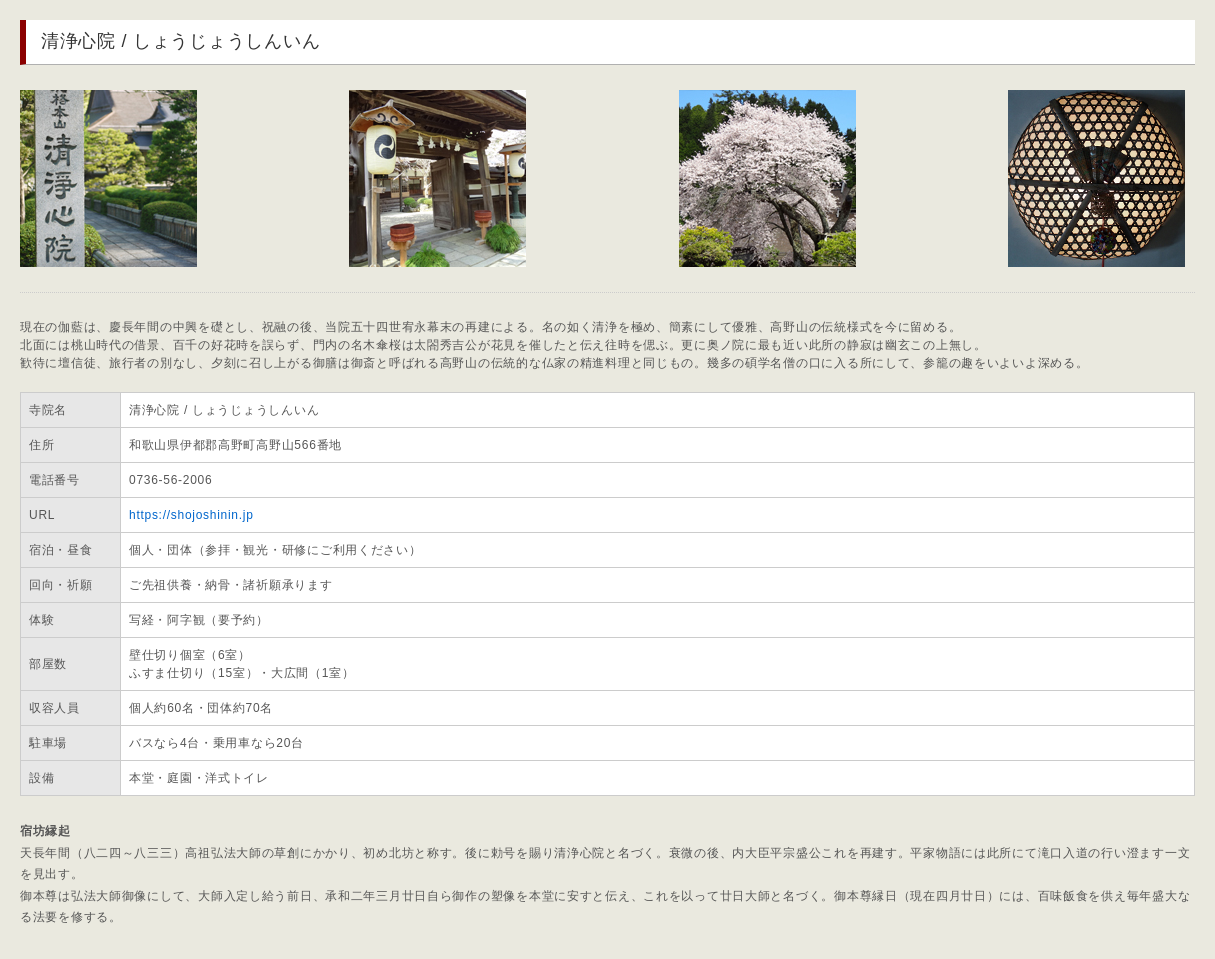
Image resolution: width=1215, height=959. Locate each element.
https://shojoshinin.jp (191, 515)
